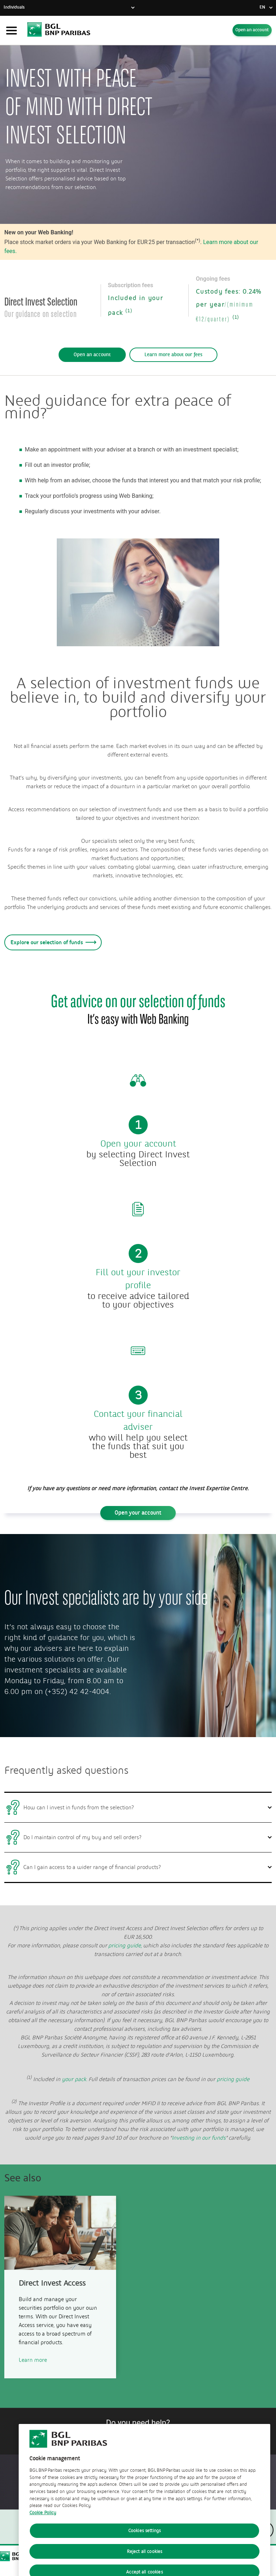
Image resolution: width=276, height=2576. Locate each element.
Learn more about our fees (173, 354)
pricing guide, (125, 1945)
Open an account (252, 30)
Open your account (138, 1513)
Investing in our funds (199, 2138)
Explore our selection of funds (52, 942)
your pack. (74, 2079)
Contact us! (138, 2434)
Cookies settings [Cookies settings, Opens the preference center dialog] (144, 2555)
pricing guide (233, 2079)
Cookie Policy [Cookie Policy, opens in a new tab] (42, 2537)
